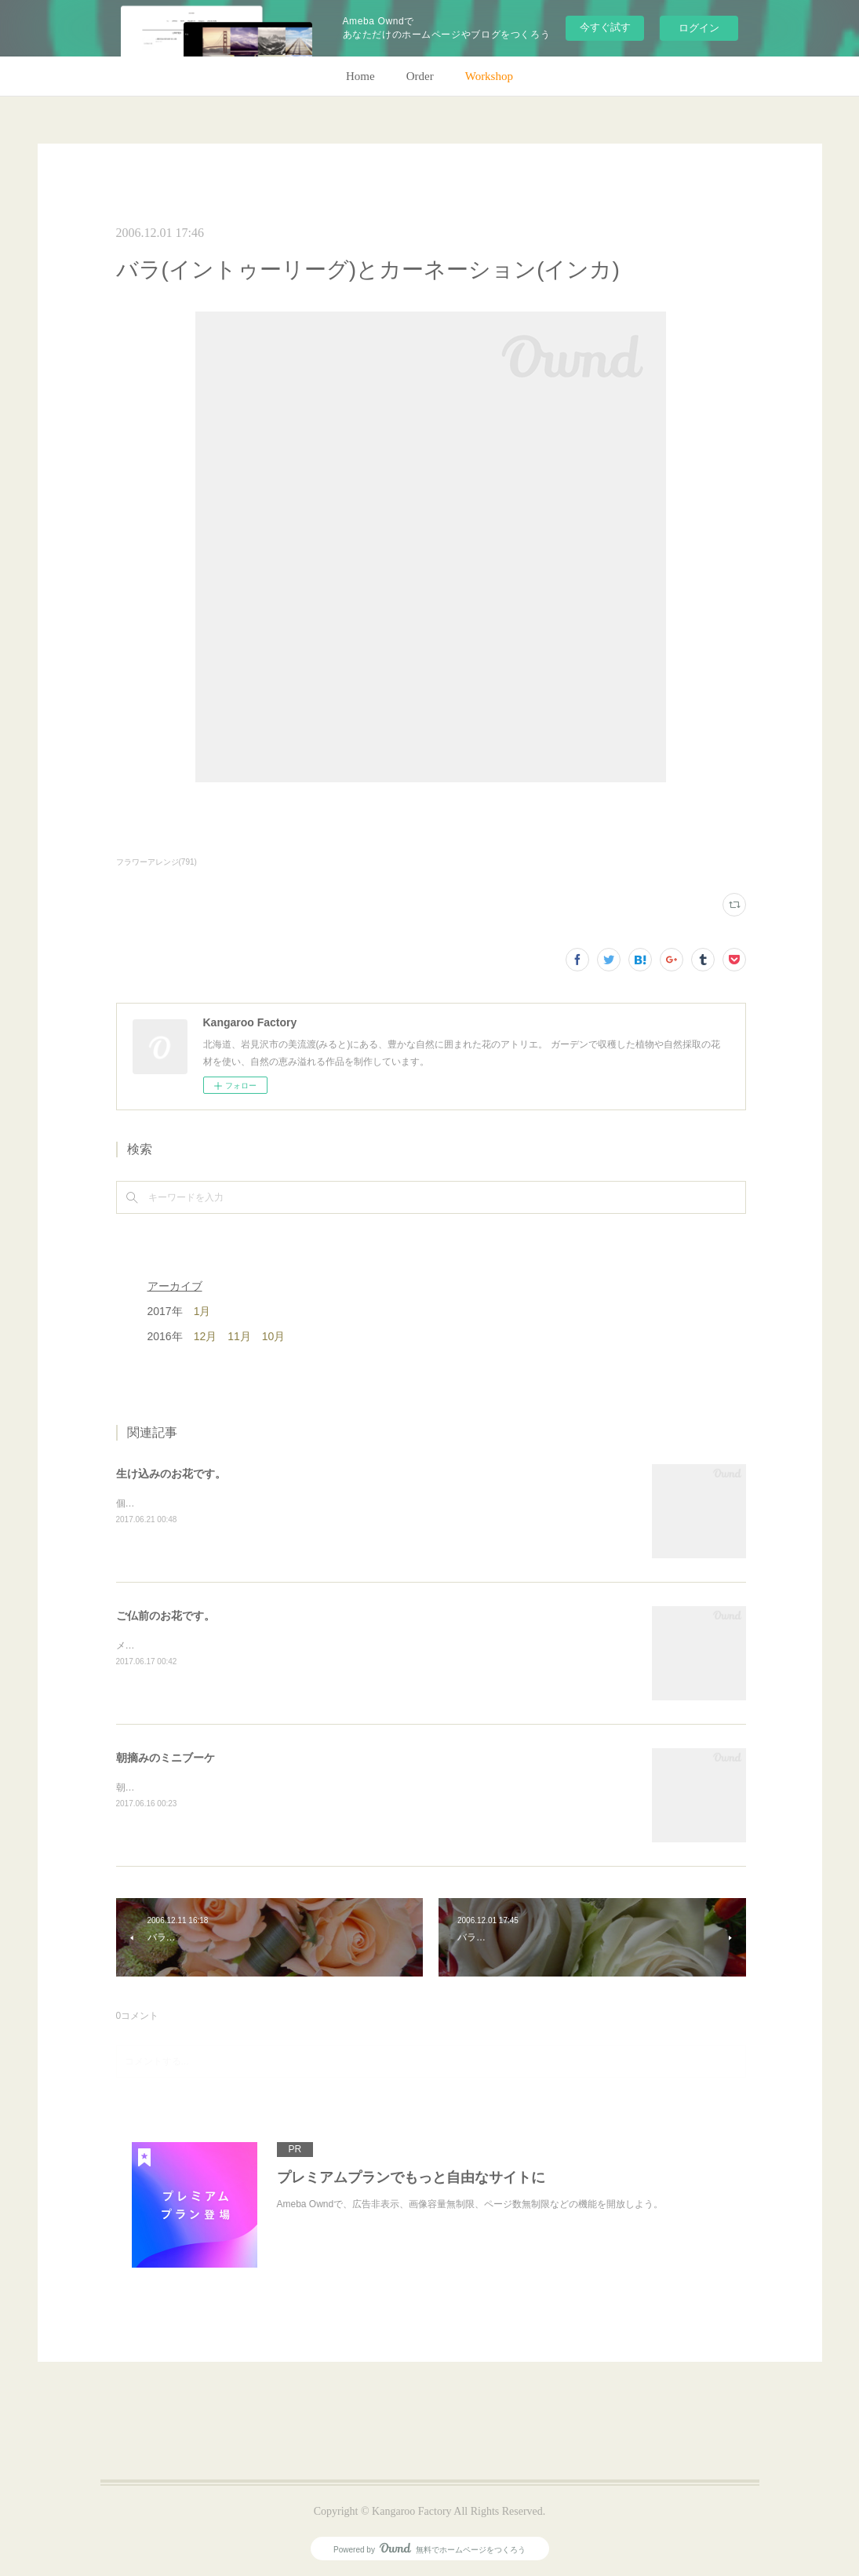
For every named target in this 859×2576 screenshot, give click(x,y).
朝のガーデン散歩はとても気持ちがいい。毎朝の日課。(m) (241, 1787)
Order (420, 76)
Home (360, 76)
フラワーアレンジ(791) (156, 862)
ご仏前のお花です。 (165, 1615)
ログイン (699, 28)
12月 (205, 1336)
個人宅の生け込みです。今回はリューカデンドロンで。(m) (241, 1503)
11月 (239, 1336)
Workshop (489, 76)
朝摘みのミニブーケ (165, 1757)
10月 (274, 1336)
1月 (202, 1311)
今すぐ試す (605, 27)
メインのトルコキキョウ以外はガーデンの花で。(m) (226, 1645)
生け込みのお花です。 (171, 1473)
